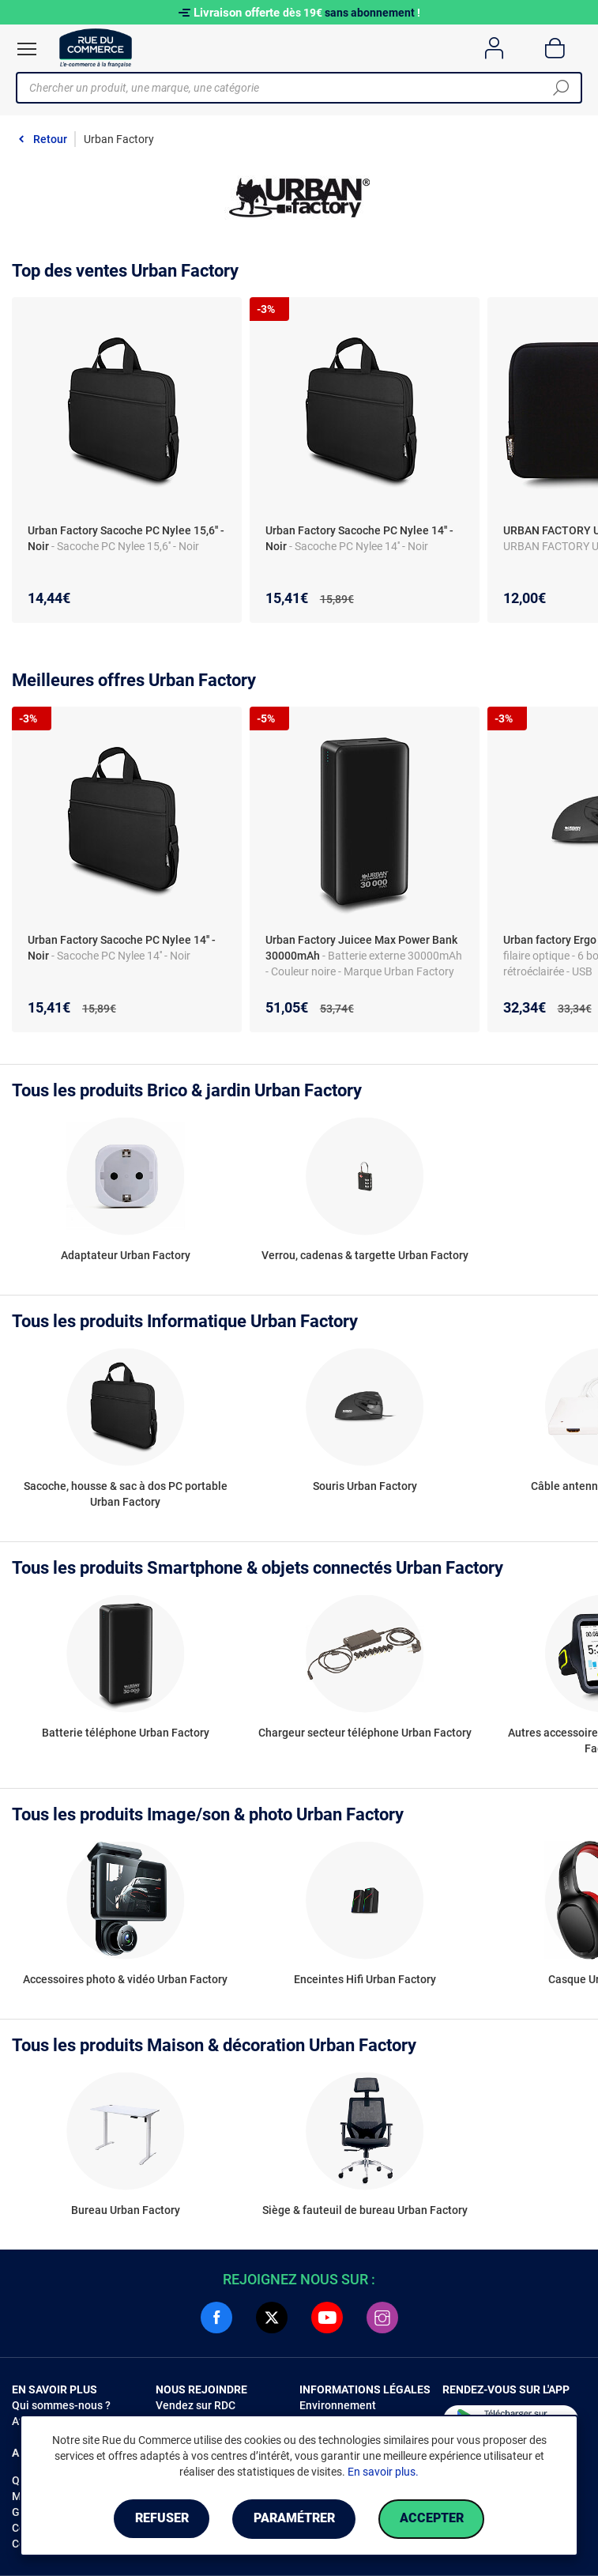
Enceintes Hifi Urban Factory (365, 1979)
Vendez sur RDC (195, 2405)
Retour (50, 139)
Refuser (160, 2518)
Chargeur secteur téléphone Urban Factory (365, 1732)
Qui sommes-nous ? (61, 2405)
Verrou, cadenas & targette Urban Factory (364, 1255)
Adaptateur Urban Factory (125, 1255)
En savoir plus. (383, 2471)
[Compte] (494, 48)
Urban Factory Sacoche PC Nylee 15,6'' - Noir (126, 538)
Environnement (337, 2405)
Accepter (433, 2518)
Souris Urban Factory (365, 1486)
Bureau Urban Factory (125, 2210)
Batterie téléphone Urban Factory (125, 1732)
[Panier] (555, 48)
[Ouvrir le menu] (27, 49)
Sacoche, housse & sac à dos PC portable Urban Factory (126, 1494)
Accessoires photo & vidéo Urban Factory (125, 1979)
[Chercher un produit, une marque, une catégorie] (293, 88)
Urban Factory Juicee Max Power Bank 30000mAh (361, 947)
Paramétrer (294, 2518)
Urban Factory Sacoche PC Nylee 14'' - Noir (359, 538)
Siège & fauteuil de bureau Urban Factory (365, 2210)
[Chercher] (561, 88)
